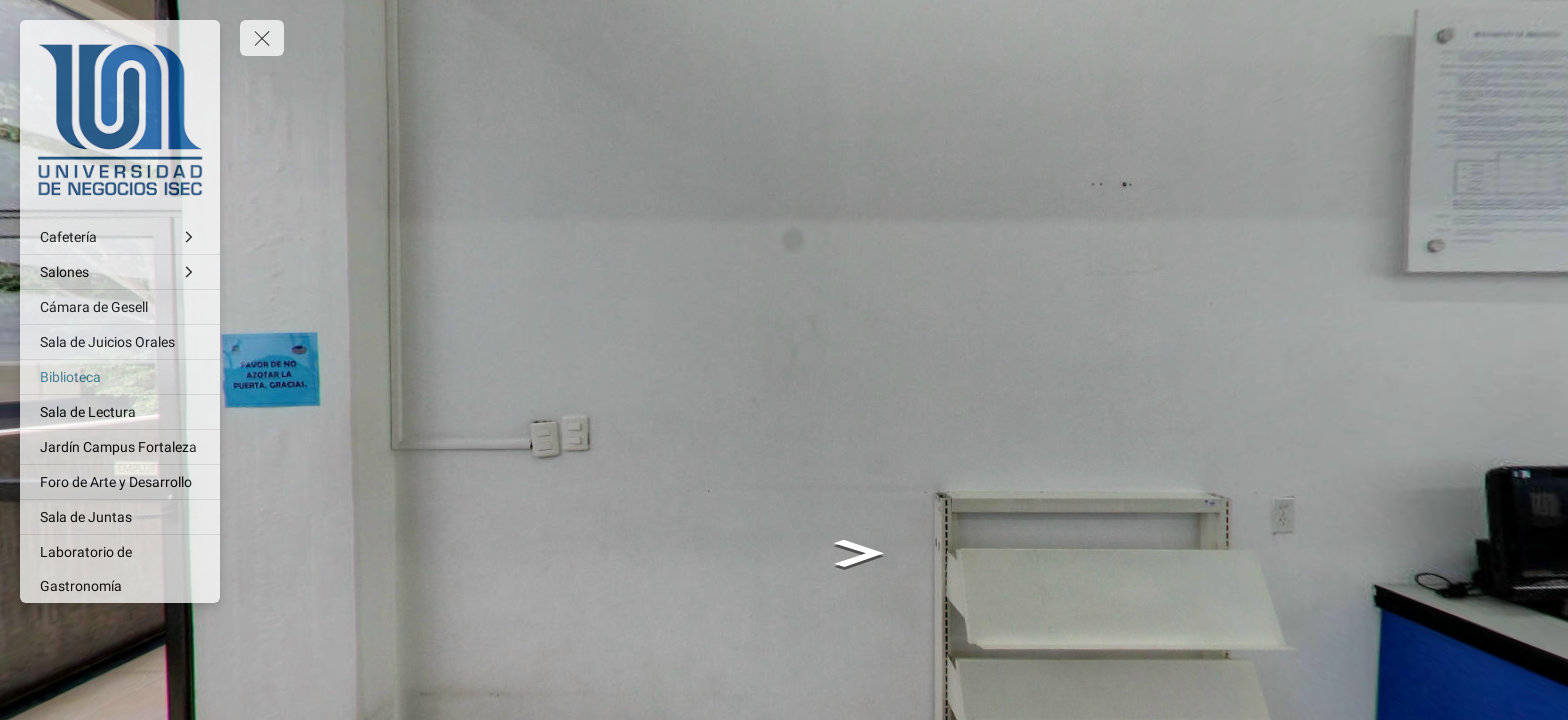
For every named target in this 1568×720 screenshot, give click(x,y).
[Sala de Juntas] (120, 517)
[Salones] (120, 272)
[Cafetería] (120, 237)
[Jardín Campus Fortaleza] (120, 447)
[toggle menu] (262, 38)
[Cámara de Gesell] (120, 307)
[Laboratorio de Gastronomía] (120, 569)
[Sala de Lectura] (120, 412)
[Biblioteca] (120, 377)
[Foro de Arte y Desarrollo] (120, 482)
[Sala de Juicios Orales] (120, 342)
